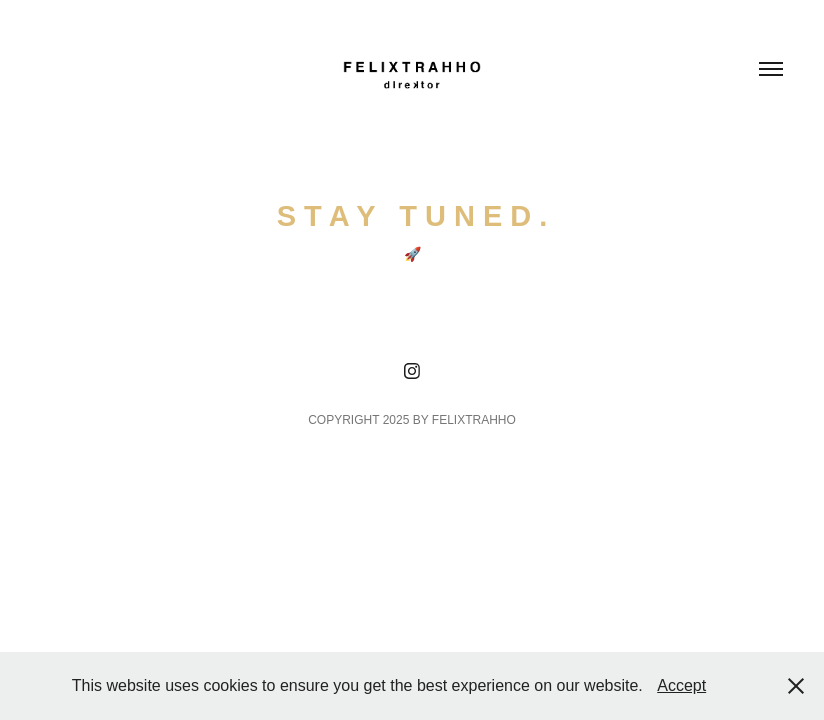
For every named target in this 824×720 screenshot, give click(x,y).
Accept (681, 685)
